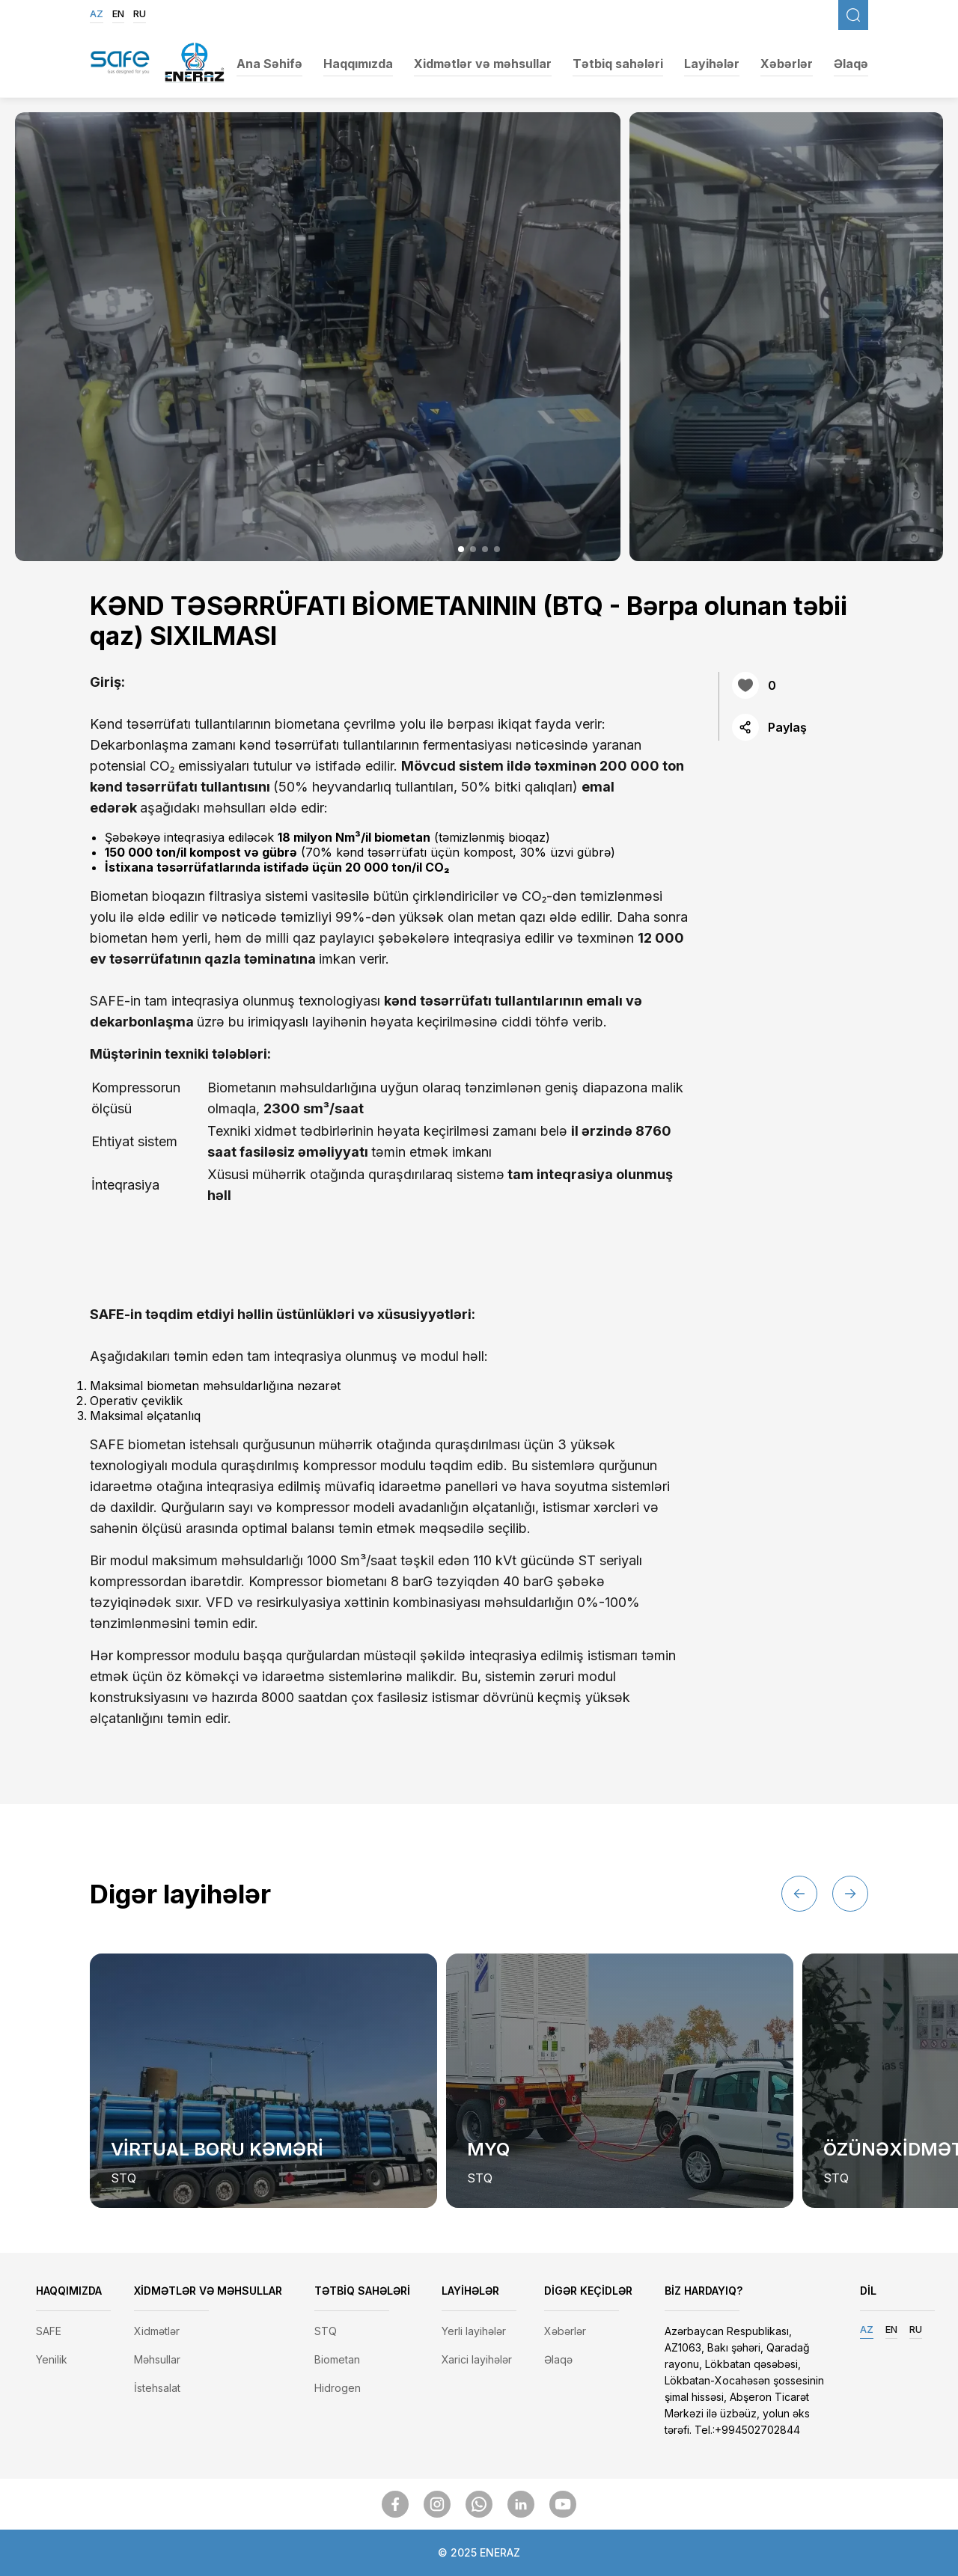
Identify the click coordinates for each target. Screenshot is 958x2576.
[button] (461, 549)
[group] (263, 2081)
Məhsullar (157, 2359)
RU (139, 13)
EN (118, 13)
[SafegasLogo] (120, 63)
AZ (96, 13)
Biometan (337, 2359)
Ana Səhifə (269, 63)
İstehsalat (157, 2387)
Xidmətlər (157, 2331)
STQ (325, 2331)
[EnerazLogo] (195, 64)
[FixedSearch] (853, 15)
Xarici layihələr (477, 2359)
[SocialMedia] (395, 2504)
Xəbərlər (786, 63)
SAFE (48, 2331)
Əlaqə (851, 63)
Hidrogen (337, 2387)
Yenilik (51, 2359)
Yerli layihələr (474, 2331)
